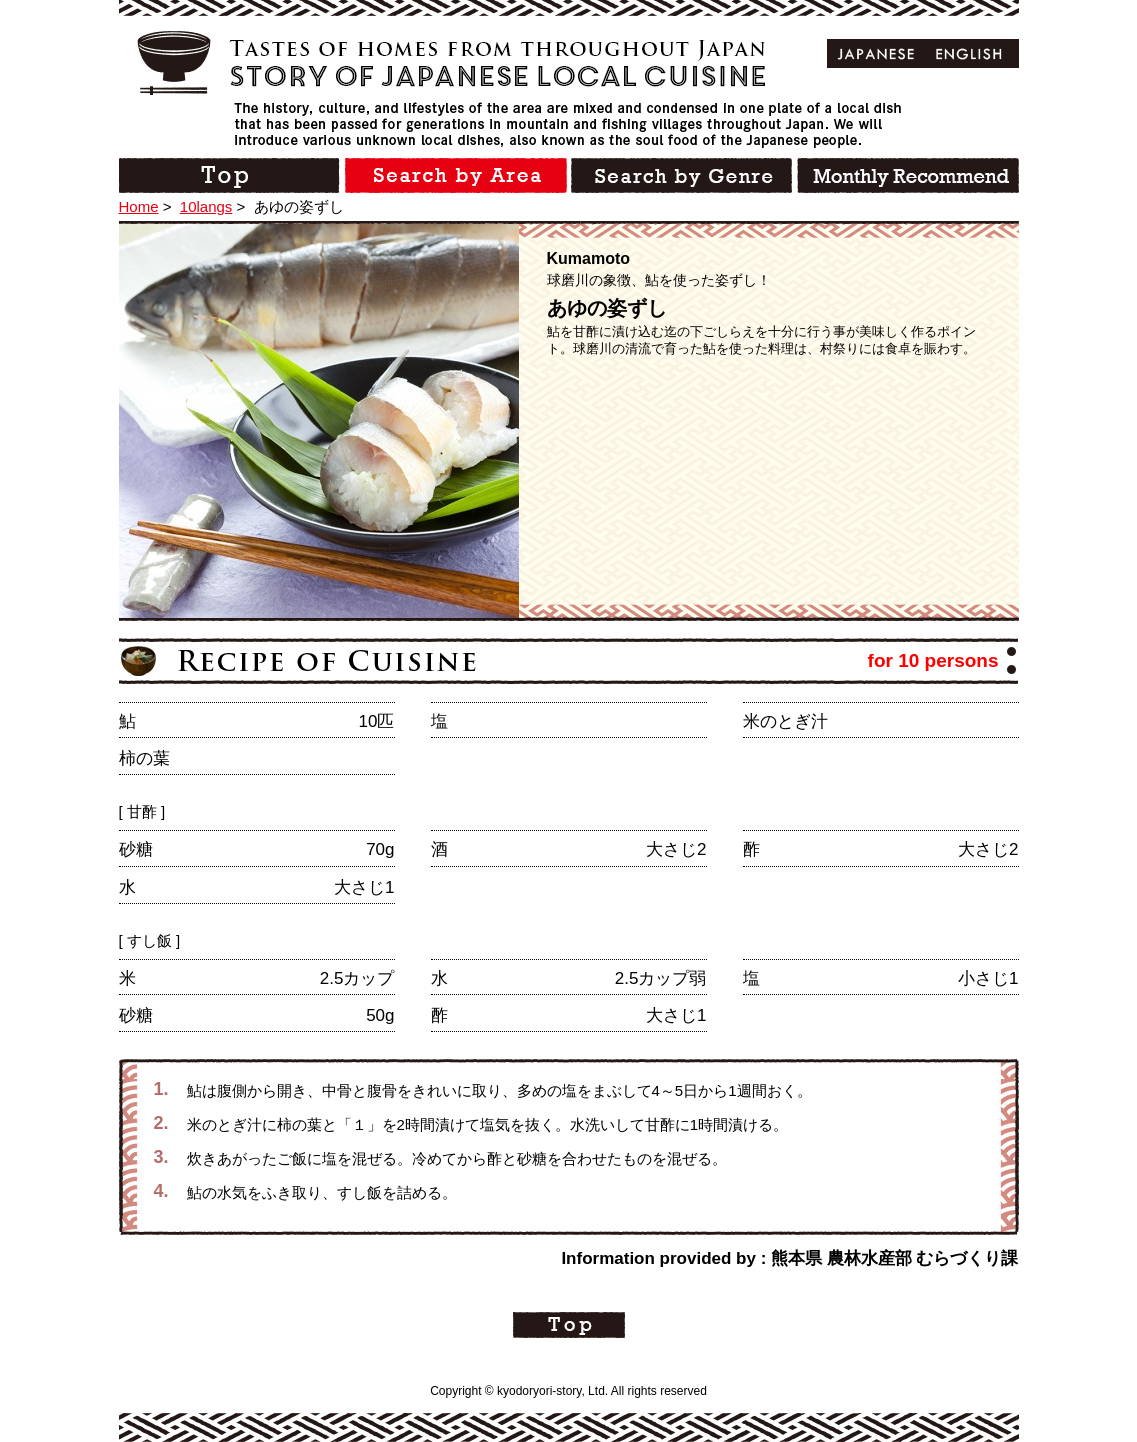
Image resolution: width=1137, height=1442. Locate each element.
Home (139, 206)
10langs (206, 206)
